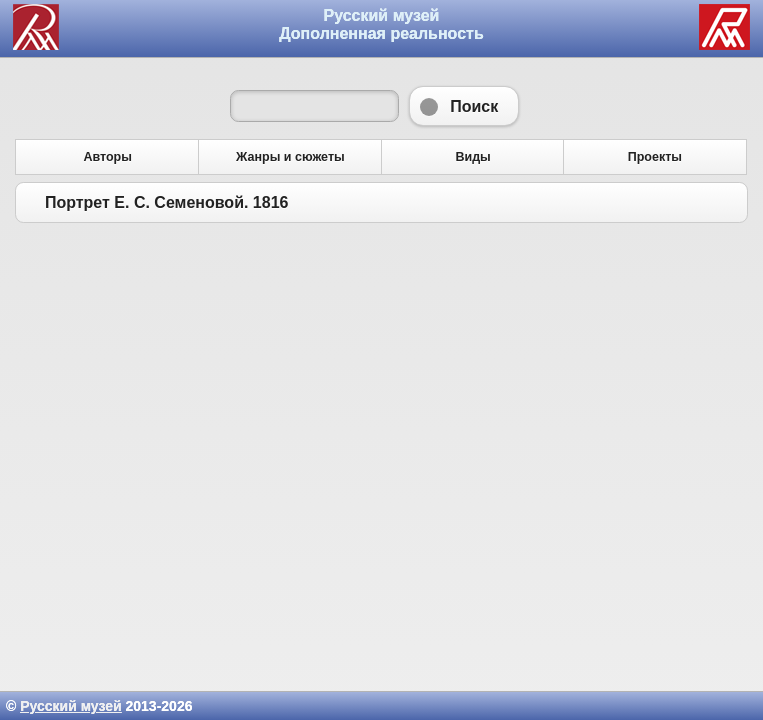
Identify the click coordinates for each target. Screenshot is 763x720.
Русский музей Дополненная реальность (381, 24)
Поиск (464, 106)
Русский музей (70, 706)
